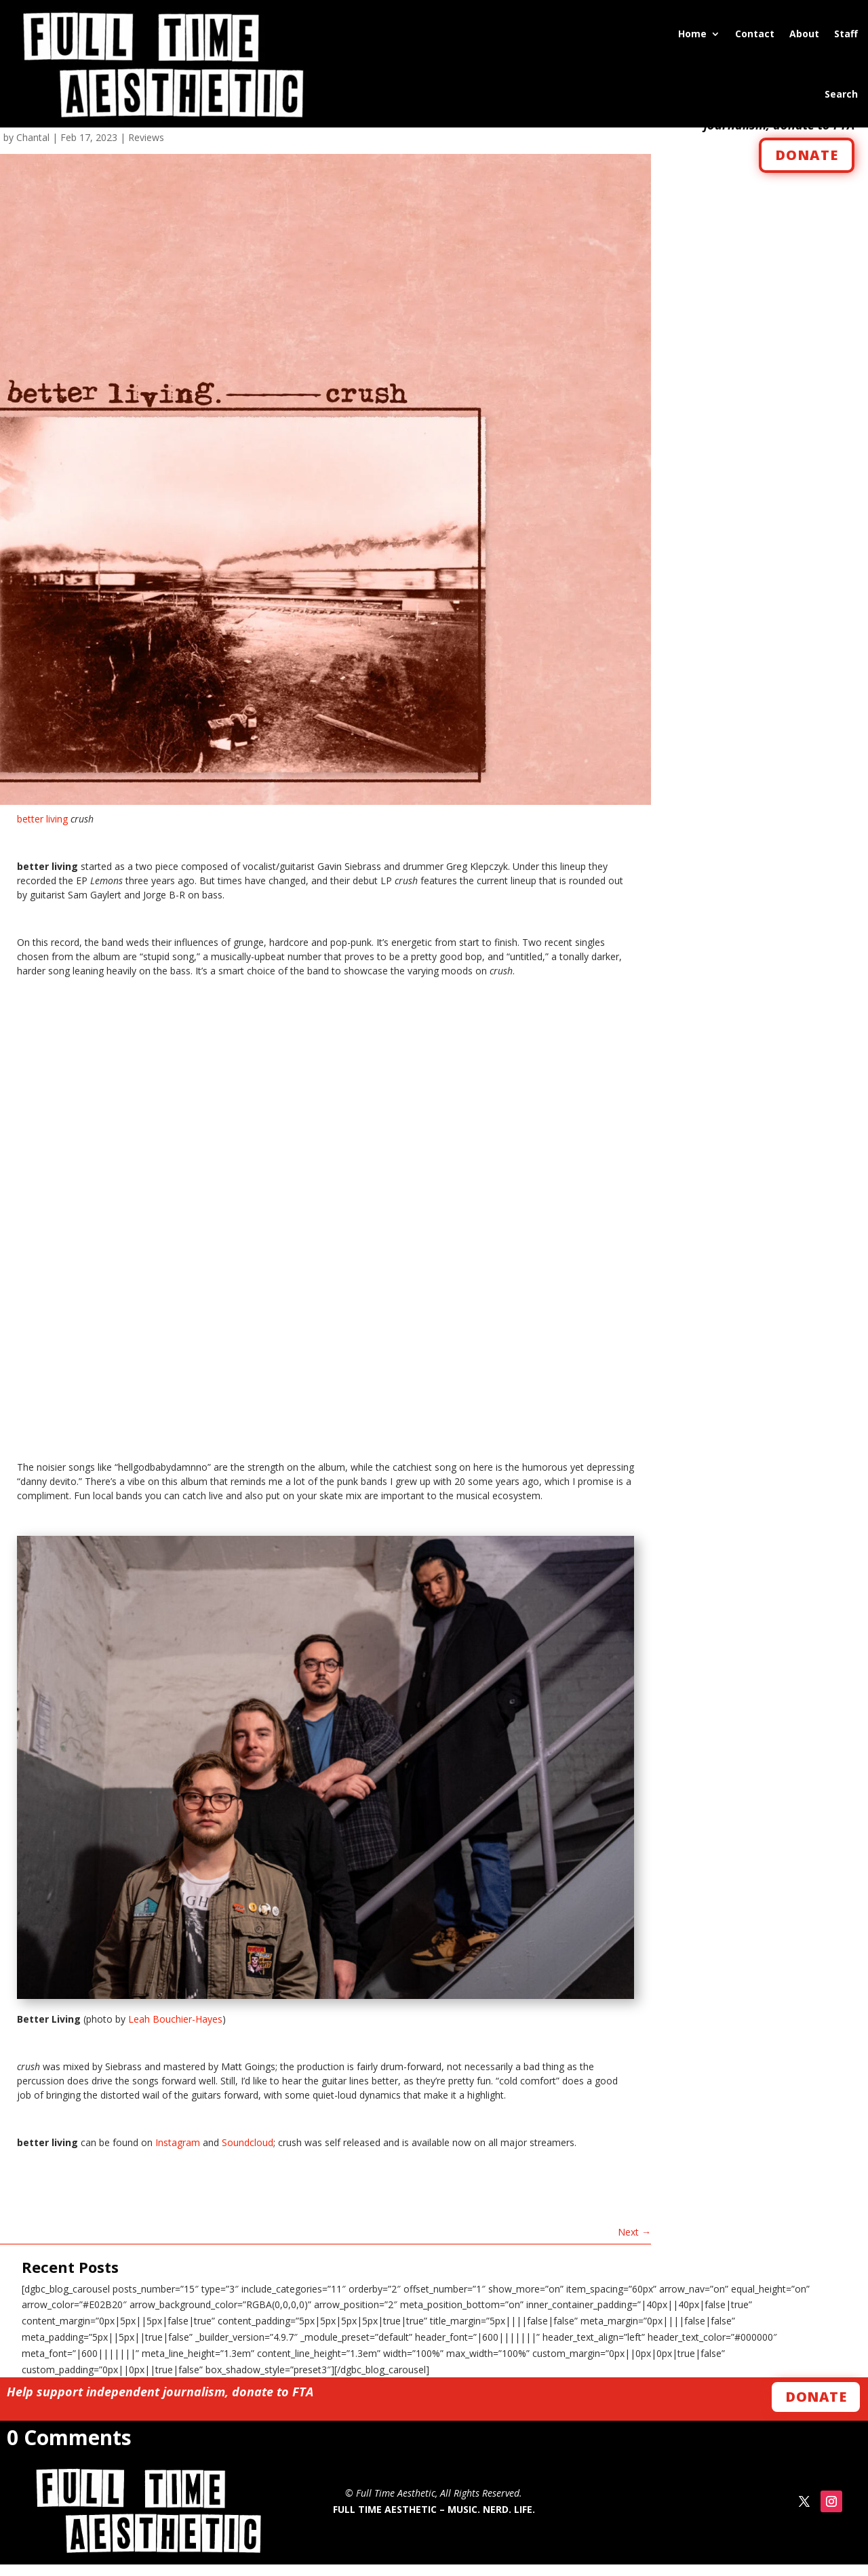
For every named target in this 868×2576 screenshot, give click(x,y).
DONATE (806, 166)
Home (692, 33)
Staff (846, 33)
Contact (754, 33)
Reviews (146, 148)
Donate (815, 2408)
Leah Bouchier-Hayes (175, 2029)
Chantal (33, 148)
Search (841, 93)
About (804, 33)
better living (42, 830)
